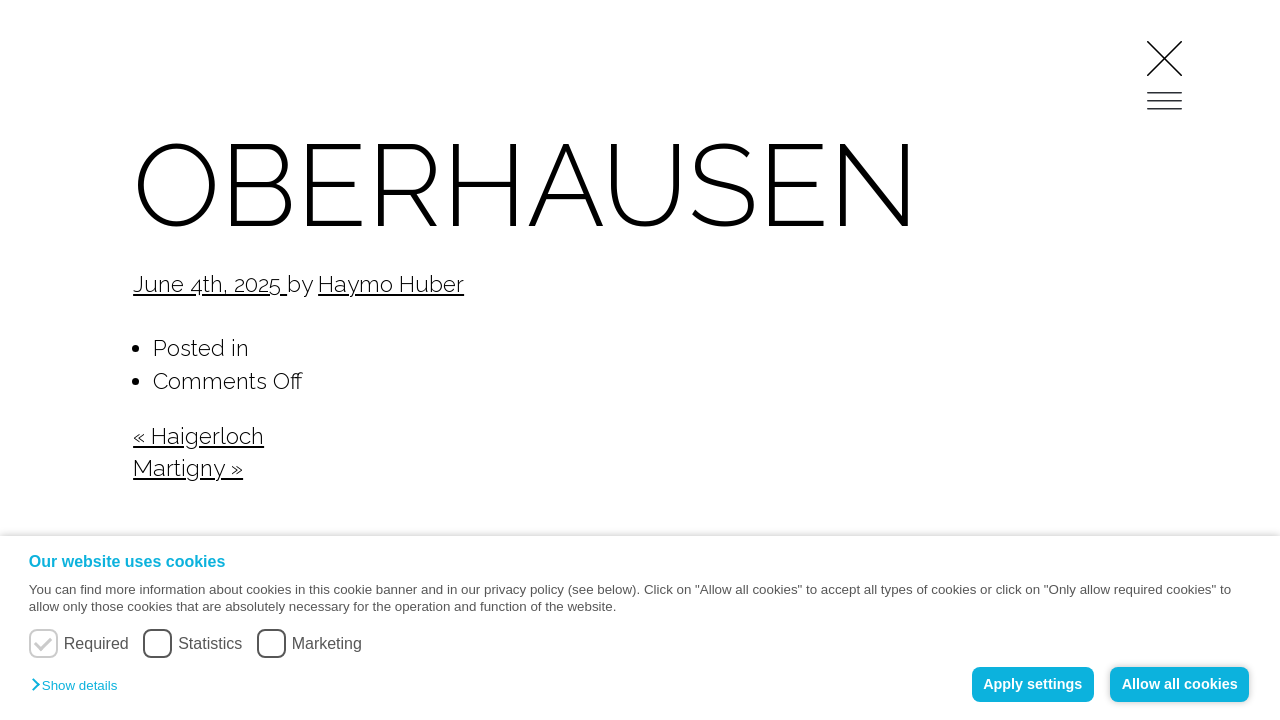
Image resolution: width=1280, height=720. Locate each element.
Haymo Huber (391, 284)
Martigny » (188, 468)
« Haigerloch (198, 436)
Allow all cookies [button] (1180, 684)
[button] (79, 686)
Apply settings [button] (1032, 684)
